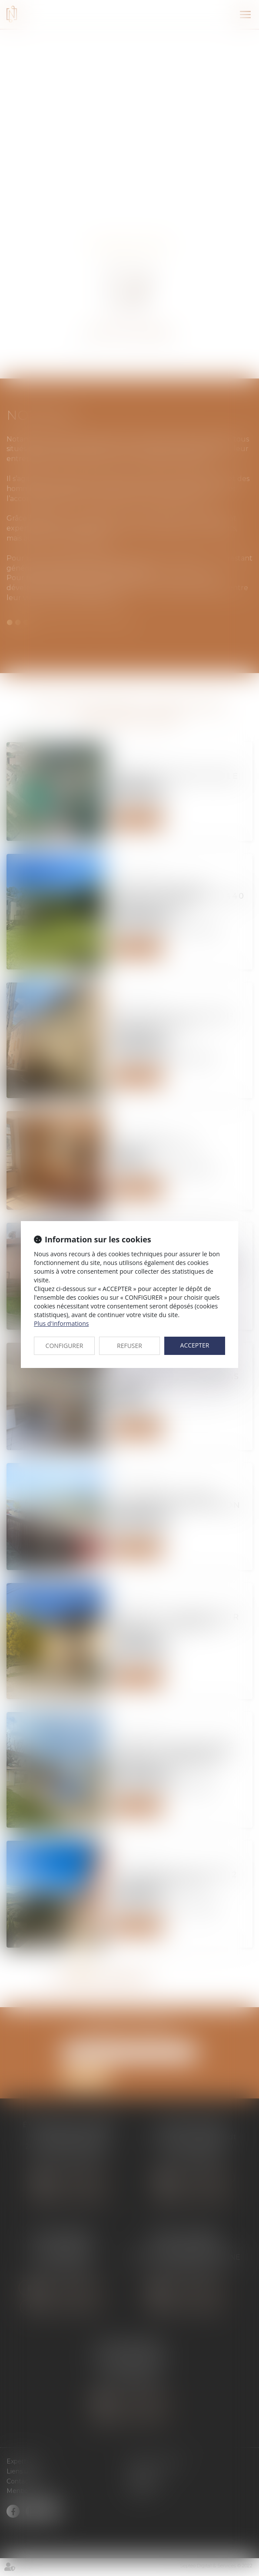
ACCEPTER (194, 1345)
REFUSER (129, 1345)
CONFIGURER (64, 1345)
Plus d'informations (61, 1323)
